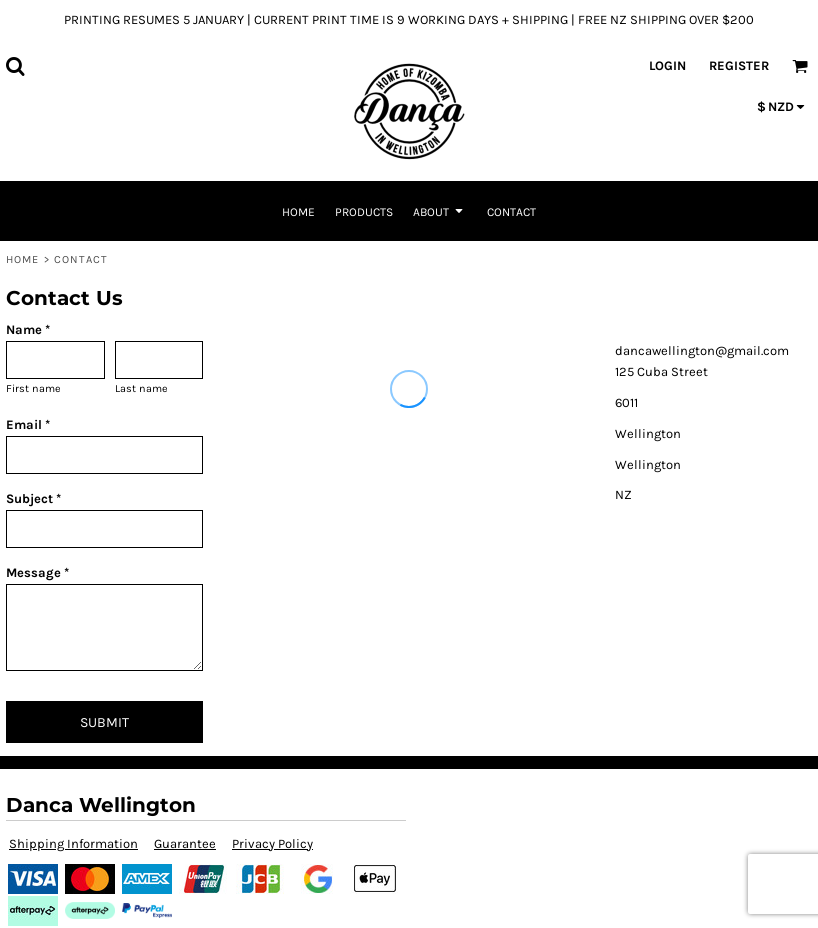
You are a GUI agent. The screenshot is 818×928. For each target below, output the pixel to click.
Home (22, 259)
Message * (37, 572)
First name (33, 388)
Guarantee (185, 843)
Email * (28, 424)
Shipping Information (73, 843)
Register (739, 65)
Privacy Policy (272, 843)
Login (667, 65)
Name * (28, 329)
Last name (141, 388)
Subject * (33, 498)
